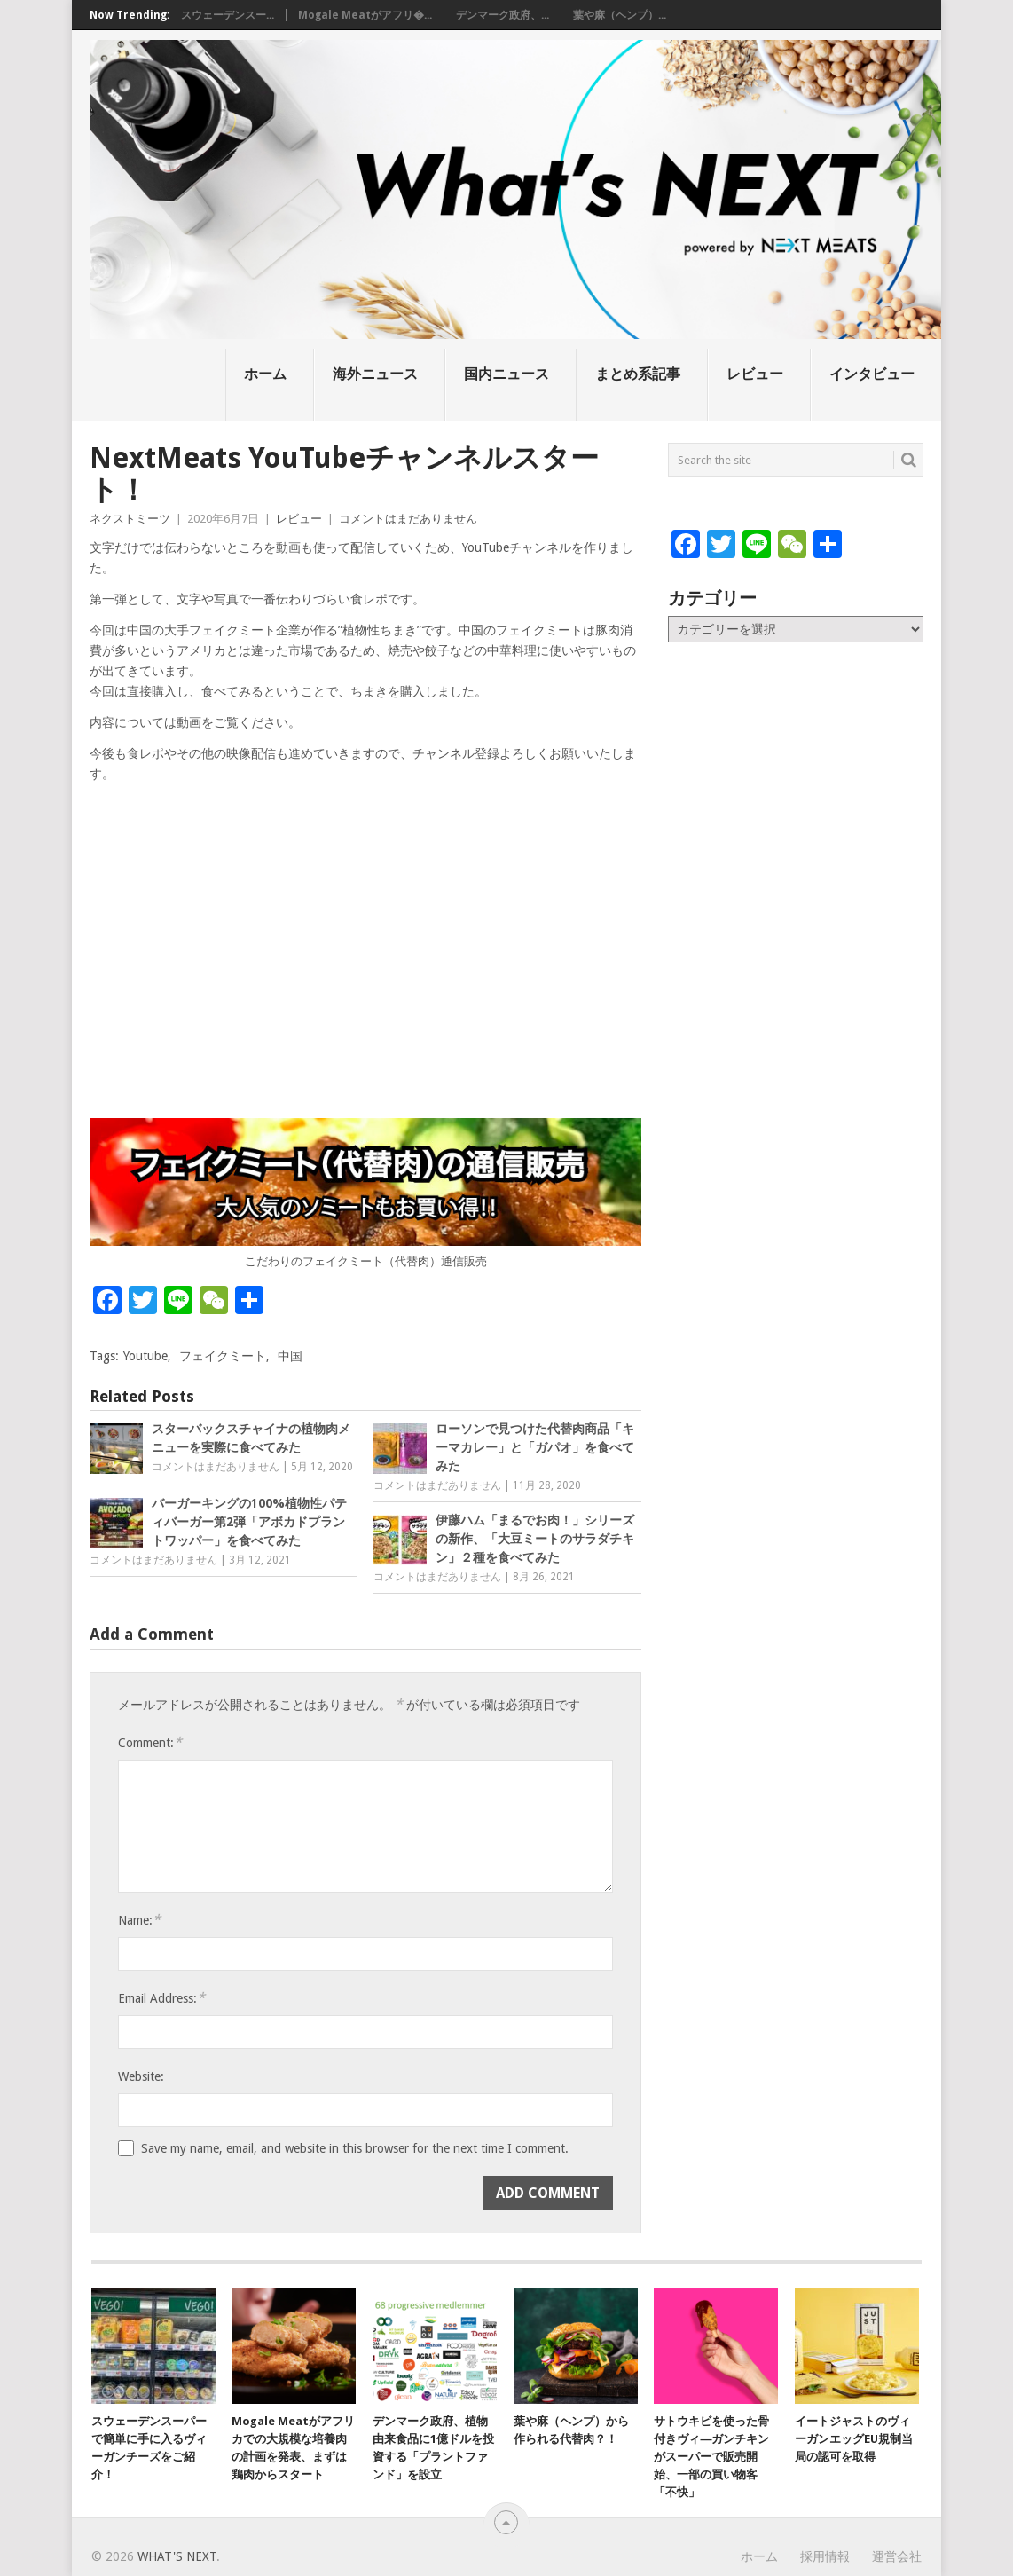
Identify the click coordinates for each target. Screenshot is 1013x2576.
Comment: (150, 1742)
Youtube (145, 1356)
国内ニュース (506, 374)
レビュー (754, 374)
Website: (141, 2076)
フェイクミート (222, 1356)
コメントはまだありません (408, 518)
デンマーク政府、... (502, 15)
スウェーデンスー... (227, 15)
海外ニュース (375, 374)
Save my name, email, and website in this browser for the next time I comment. (355, 2148)
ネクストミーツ (130, 518)
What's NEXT (176, 2556)
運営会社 (897, 2556)
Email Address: (161, 1997)
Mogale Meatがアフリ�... (365, 15)
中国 (290, 1356)
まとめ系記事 (637, 374)
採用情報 (825, 2556)
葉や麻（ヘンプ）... (619, 15)
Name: (139, 1919)
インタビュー (872, 374)
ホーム (265, 374)
